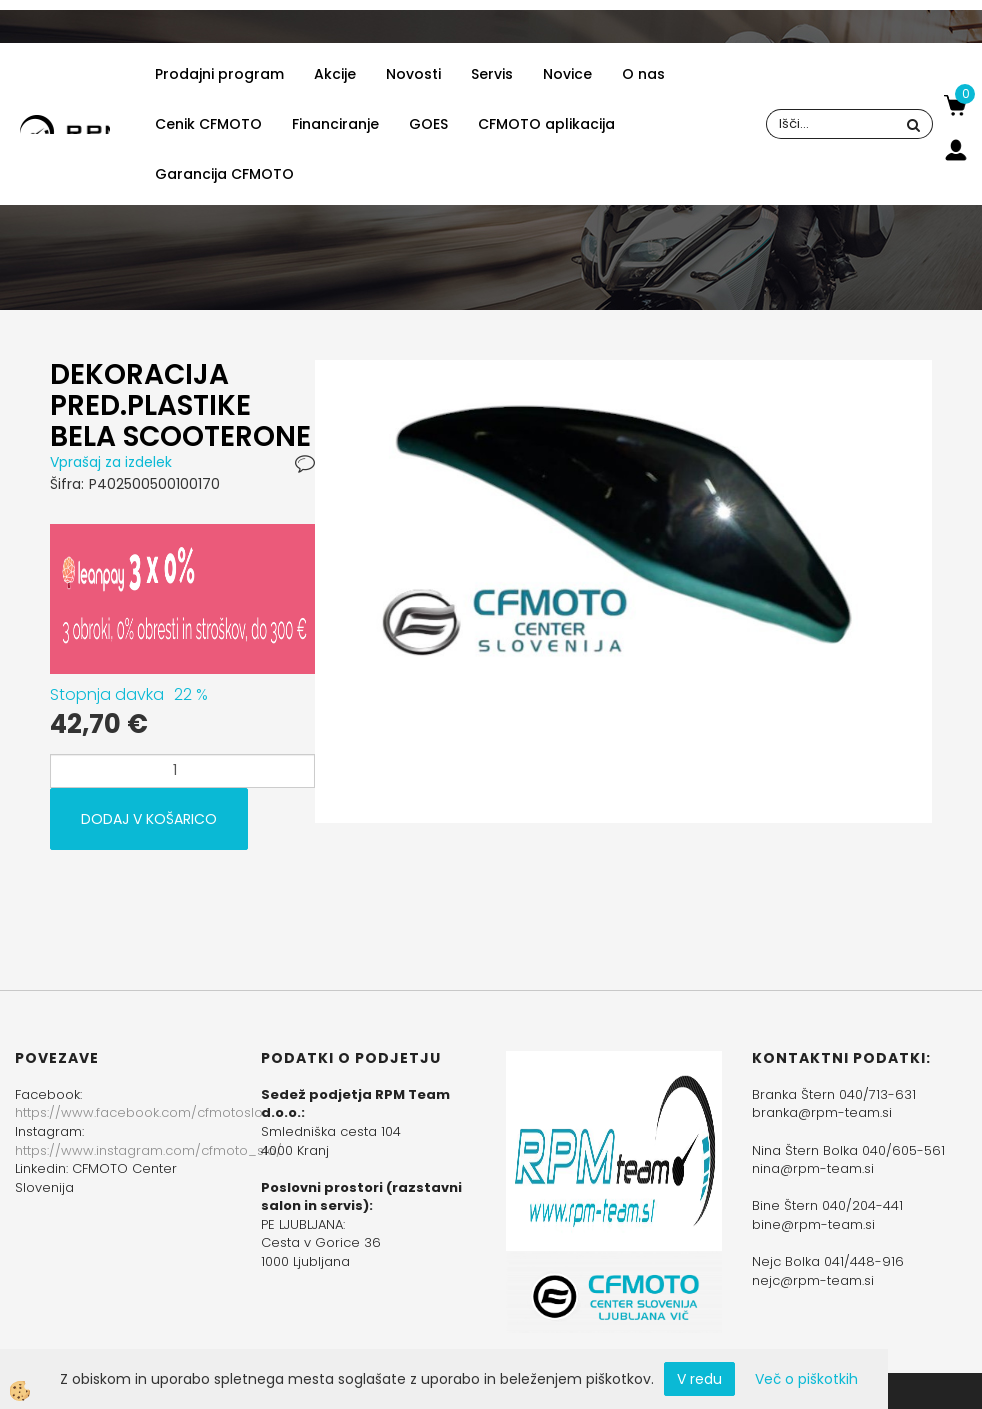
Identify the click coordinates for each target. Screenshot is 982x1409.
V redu (699, 1379)
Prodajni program (219, 74)
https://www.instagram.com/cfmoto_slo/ (148, 1150)
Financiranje (335, 124)
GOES (428, 124)
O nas (643, 74)
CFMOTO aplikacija (546, 124)
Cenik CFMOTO (208, 124)
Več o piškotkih (806, 1379)
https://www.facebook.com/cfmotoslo (139, 1112)
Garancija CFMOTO (224, 174)
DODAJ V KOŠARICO (149, 819)
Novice (567, 74)
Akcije (335, 74)
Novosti (413, 74)
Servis (492, 74)
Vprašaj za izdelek (111, 462)
